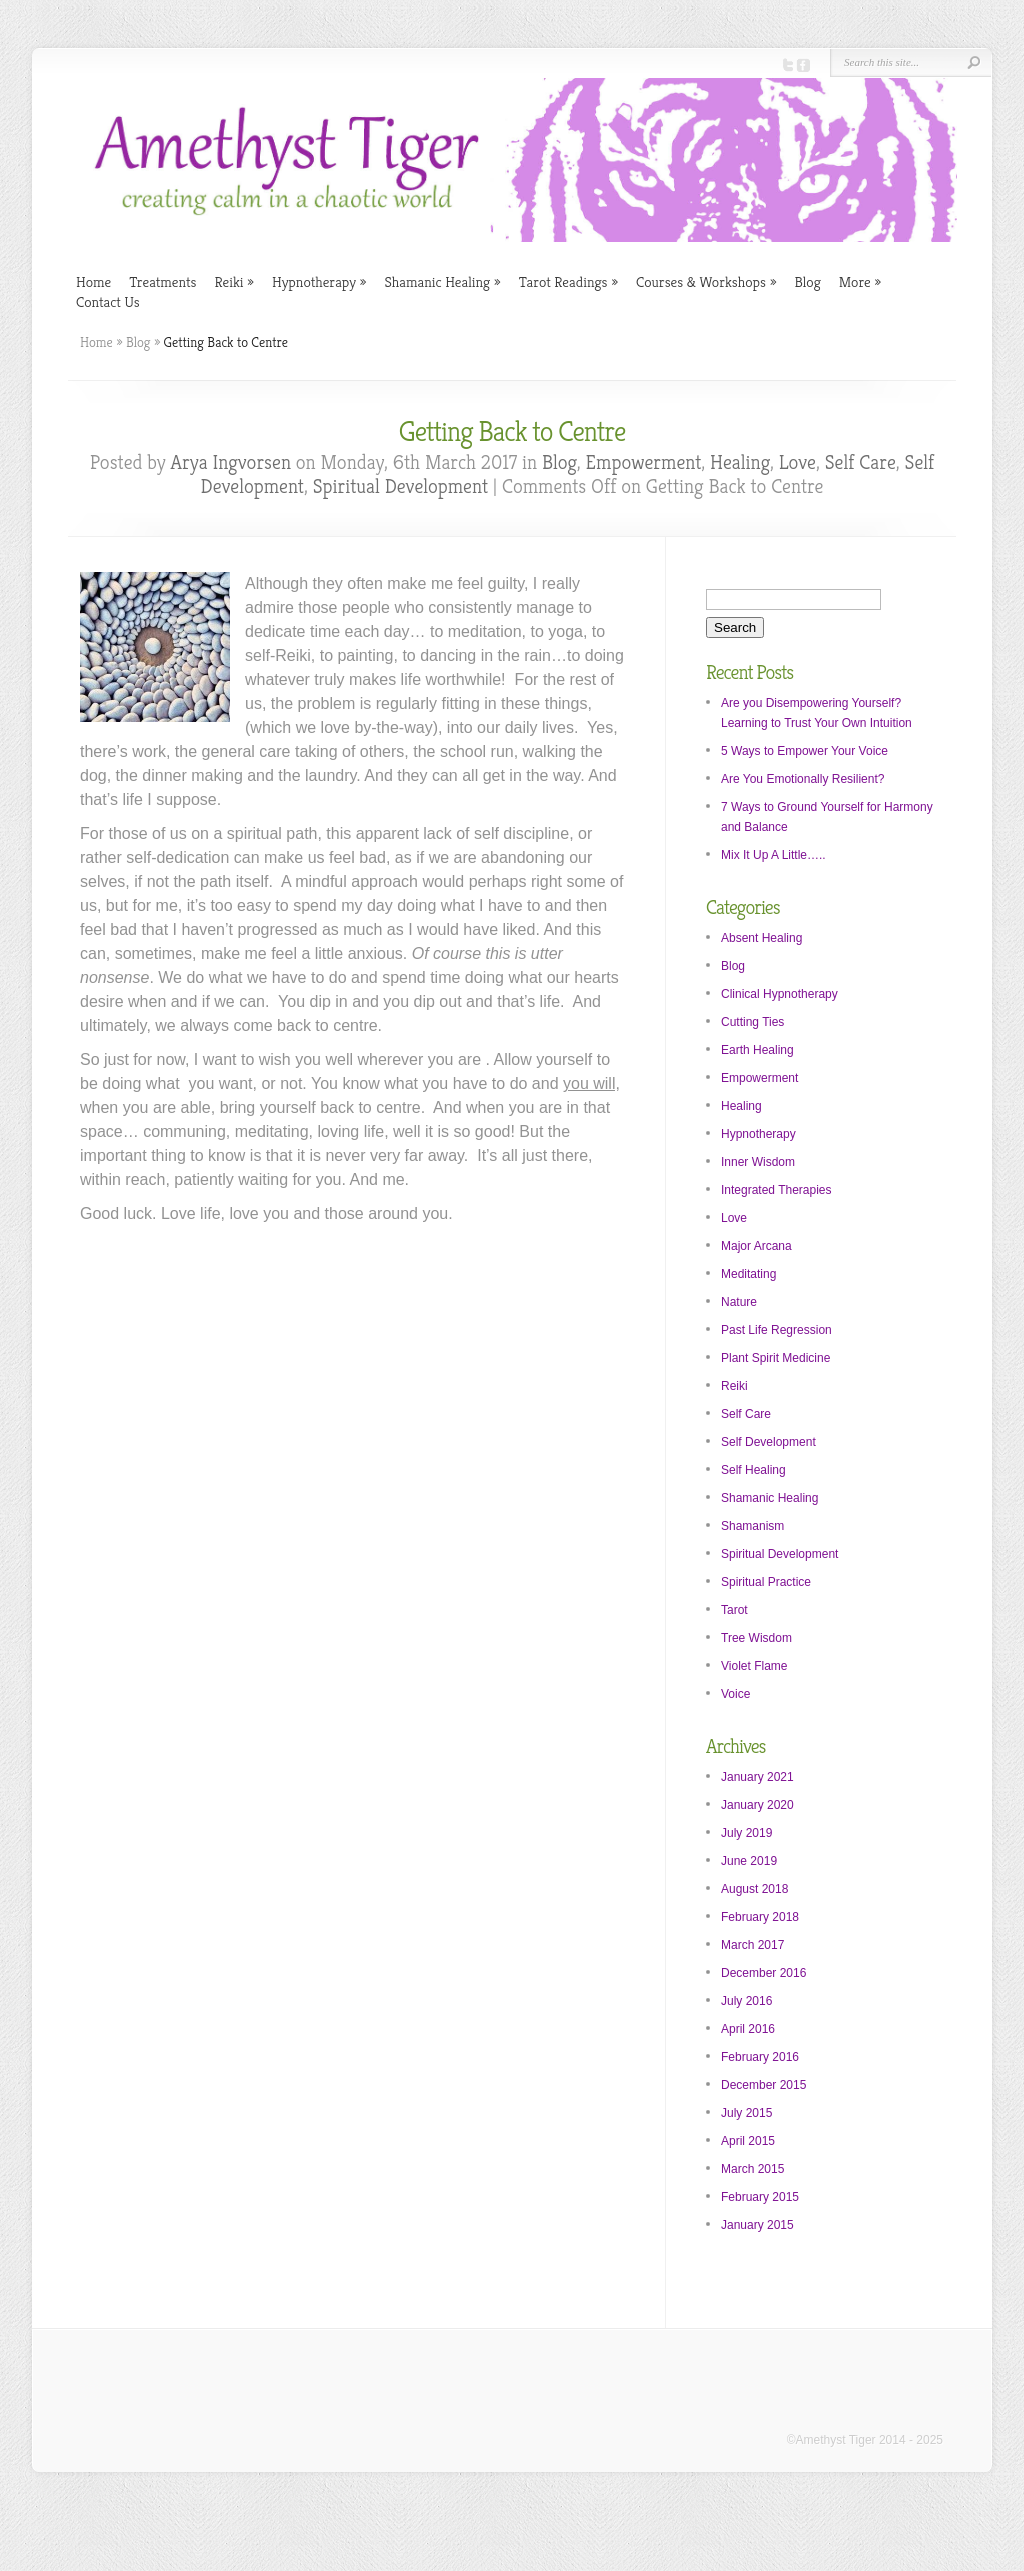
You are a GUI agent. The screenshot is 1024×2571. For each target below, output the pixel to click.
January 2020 (757, 1805)
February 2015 (760, 2197)
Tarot (734, 1610)
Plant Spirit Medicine (775, 1358)
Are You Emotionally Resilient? (802, 779)
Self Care (860, 462)
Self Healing (753, 1470)
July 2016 (746, 2001)
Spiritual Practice (766, 1582)
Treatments (162, 281)
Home (93, 281)
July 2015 (746, 2113)
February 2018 (760, 1917)
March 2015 (752, 2169)
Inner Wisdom (758, 1162)
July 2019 (746, 1833)
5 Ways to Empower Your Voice (804, 751)
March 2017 (752, 1945)
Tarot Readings (568, 281)
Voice (735, 1694)
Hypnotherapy (319, 281)
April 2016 (748, 2029)
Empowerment (644, 462)
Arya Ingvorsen (231, 462)
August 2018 (754, 1889)
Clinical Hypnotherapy (779, 994)
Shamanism (752, 1526)
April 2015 (748, 2141)
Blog (807, 281)
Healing (740, 462)
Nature (739, 1302)
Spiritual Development (400, 486)
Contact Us (108, 301)
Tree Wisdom (756, 1638)
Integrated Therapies (776, 1190)
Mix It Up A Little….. (773, 855)
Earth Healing (757, 1050)
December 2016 (763, 1973)
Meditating (748, 1274)
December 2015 (763, 2085)
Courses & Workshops (706, 281)
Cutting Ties (752, 1022)
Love (797, 462)
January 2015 (757, 2225)
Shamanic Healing (442, 281)
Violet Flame (754, 1666)
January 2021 (757, 1777)
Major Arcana (756, 1246)
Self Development (768, 1442)
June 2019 (749, 1861)
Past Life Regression (776, 1330)
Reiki (233, 281)
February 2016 (760, 2057)
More (860, 281)
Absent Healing (761, 938)
